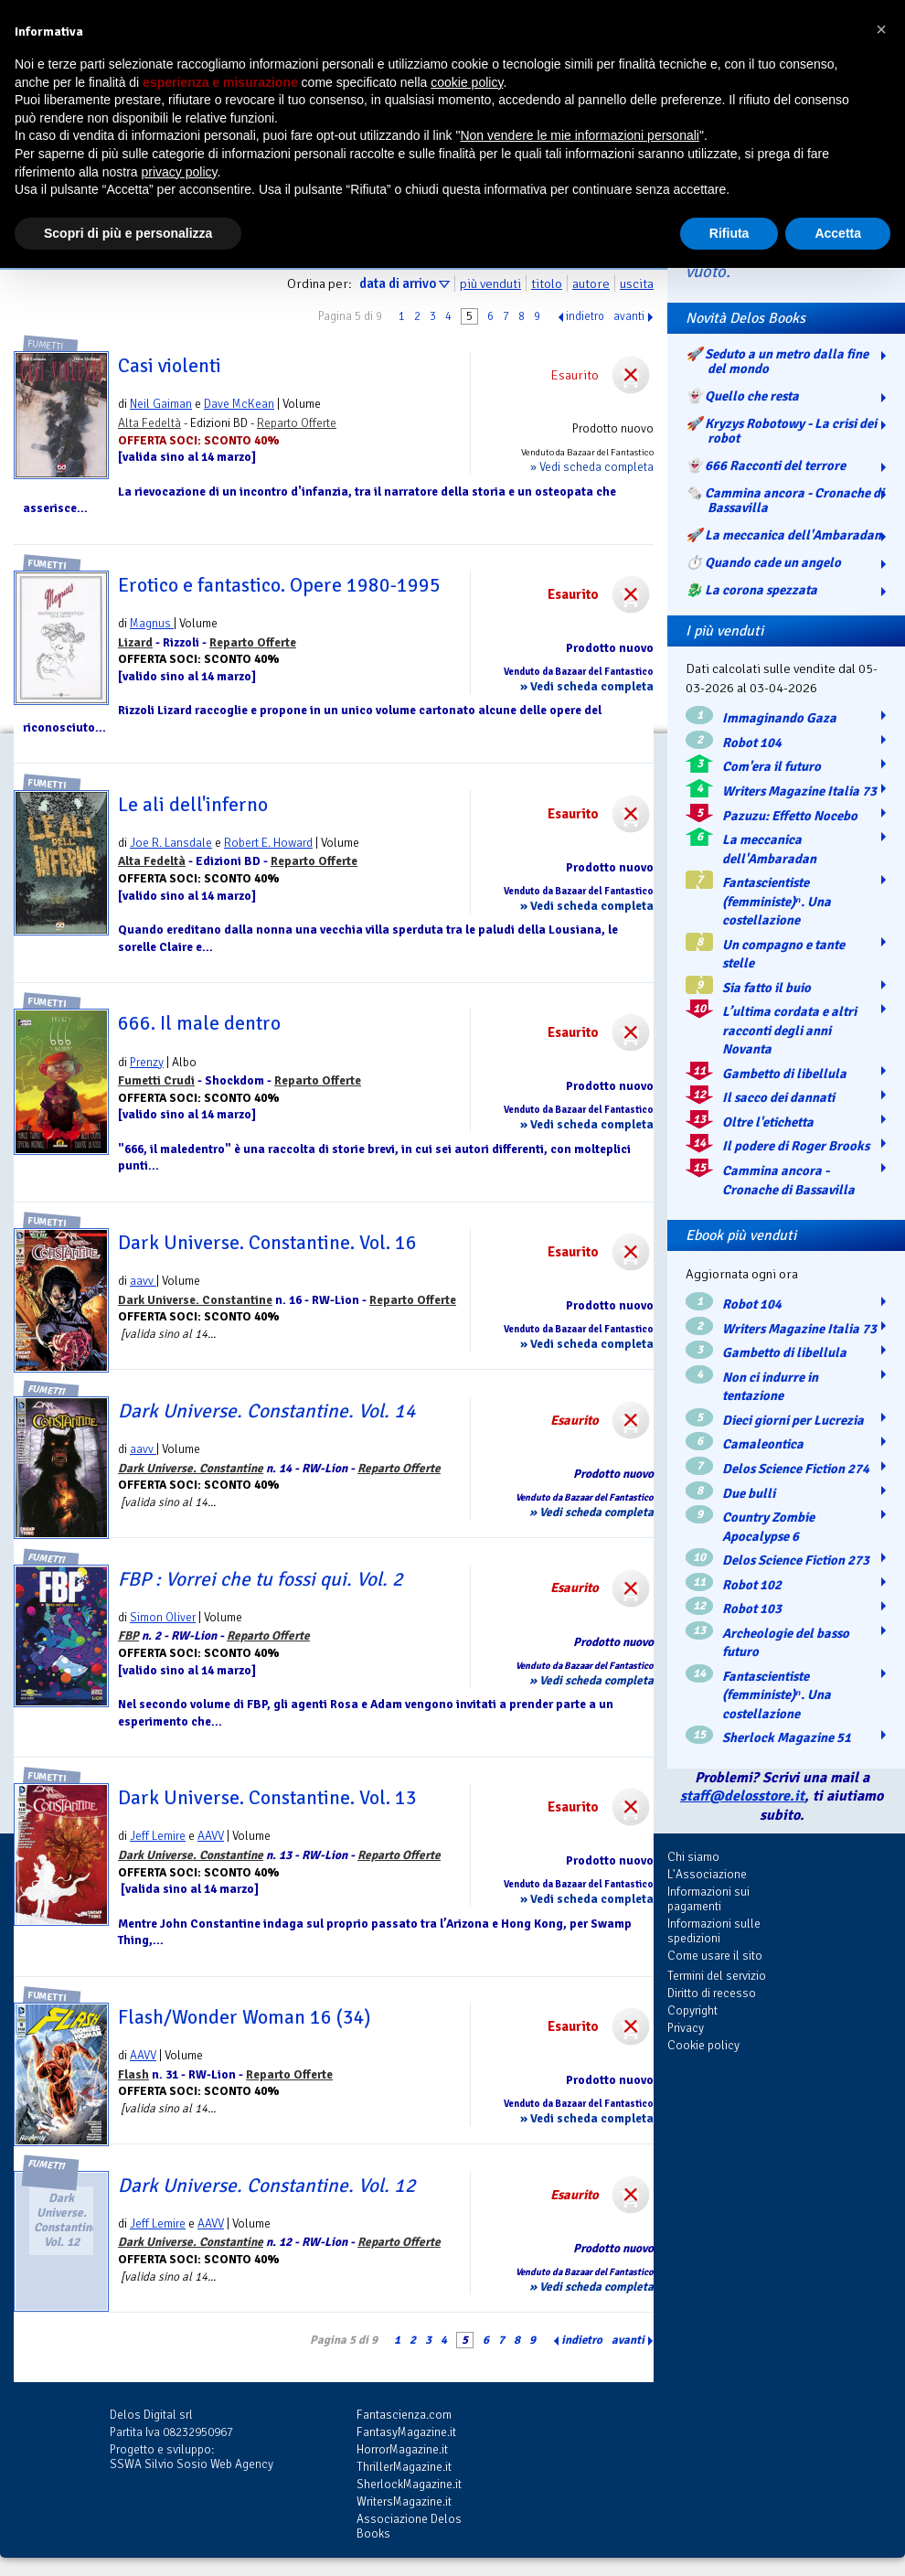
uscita (637, 283)
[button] (881, 29)
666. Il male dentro (199, 1023)
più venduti (490, 283)
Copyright (692, 2010)
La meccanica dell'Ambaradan (769, 849)
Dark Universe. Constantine (195, 1300)
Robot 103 (752, 1608)
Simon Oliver (163, 1617)
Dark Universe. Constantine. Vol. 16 (267, 1243)
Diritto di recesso (711, 1993)
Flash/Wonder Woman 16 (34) (244, 2017)
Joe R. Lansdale (171, 842)
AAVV (210, 1836)
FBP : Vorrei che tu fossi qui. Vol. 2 (260, 1579)
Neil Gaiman (161, 404)
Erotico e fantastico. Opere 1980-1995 (279, 585)
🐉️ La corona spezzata (751, 590)
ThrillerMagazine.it (404, 2466)
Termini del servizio (716, 1975)
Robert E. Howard (268, 842)
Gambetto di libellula (784, 1073)
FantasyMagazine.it (406, 2432)
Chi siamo (693, 1857)
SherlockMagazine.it (409, 2484)
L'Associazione (707, 1874)
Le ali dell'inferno (193, 805)
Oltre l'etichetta (768, 1122)
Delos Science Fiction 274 (795, 1468)
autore (591, 283)
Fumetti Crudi (156, 1080)
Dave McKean (239, 404)
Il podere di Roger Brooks (795, 1146)
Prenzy (147, 1062)
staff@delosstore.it (742, 1796)
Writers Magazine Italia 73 (799, 791)
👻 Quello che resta (742, 396)
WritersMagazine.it (404, 2501)
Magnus (152, 623)
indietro (585, 316)
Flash (133, 2074)
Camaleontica (763, 1444)
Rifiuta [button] (729, 233)
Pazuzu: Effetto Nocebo (789, 815)
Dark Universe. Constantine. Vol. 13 (267, 1798)
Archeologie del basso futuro (785, 1643)
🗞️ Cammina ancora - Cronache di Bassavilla (785, 500)
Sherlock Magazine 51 (786, 1737)
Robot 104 (752, 742)
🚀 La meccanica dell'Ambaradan (783, 535)
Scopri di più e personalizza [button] (128, 233)
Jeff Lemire (158, 1836)
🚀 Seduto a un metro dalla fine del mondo (777, 361)
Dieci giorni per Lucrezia (793, 1420)
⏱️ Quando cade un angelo (763, 562)
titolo (546, 283)
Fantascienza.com (404, 2414)
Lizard (135, 642)
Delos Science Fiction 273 (795, 1560)
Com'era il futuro (771, 766)
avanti (628, 316)
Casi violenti (169, 366)
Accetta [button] (837, 233)
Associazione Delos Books (409, 2526)
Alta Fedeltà (149, 423)
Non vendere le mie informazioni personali (579, 135)
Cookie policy (703, 2045)
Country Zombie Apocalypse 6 (768, 1527)
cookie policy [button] (467, 82)
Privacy (685, 2028)
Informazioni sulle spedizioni (714, 1931)
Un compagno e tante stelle (783, 954)
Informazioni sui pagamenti (708, 1899)
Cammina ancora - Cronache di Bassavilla (788, 1180)
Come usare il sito (714, 1955)
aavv (143, 1280)
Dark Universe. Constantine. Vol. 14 (267, 1411)
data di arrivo (397, 283)
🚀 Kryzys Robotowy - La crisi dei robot (781, 430)
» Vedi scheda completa (592, 467)
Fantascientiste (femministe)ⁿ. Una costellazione (776, 901)
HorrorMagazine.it (402, 2449)
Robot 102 (752, 1585)
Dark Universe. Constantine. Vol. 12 (267, 2185)
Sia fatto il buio (766, 987)
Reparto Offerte (296, 423)
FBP (128, 1635)
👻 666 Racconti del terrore (766, 465)
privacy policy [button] (180, 172)
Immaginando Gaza (779, 718)
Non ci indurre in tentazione (770, 1387)
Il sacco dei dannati (778, 1097)
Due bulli (748, 1493)
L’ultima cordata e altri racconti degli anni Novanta (789, 1030)
